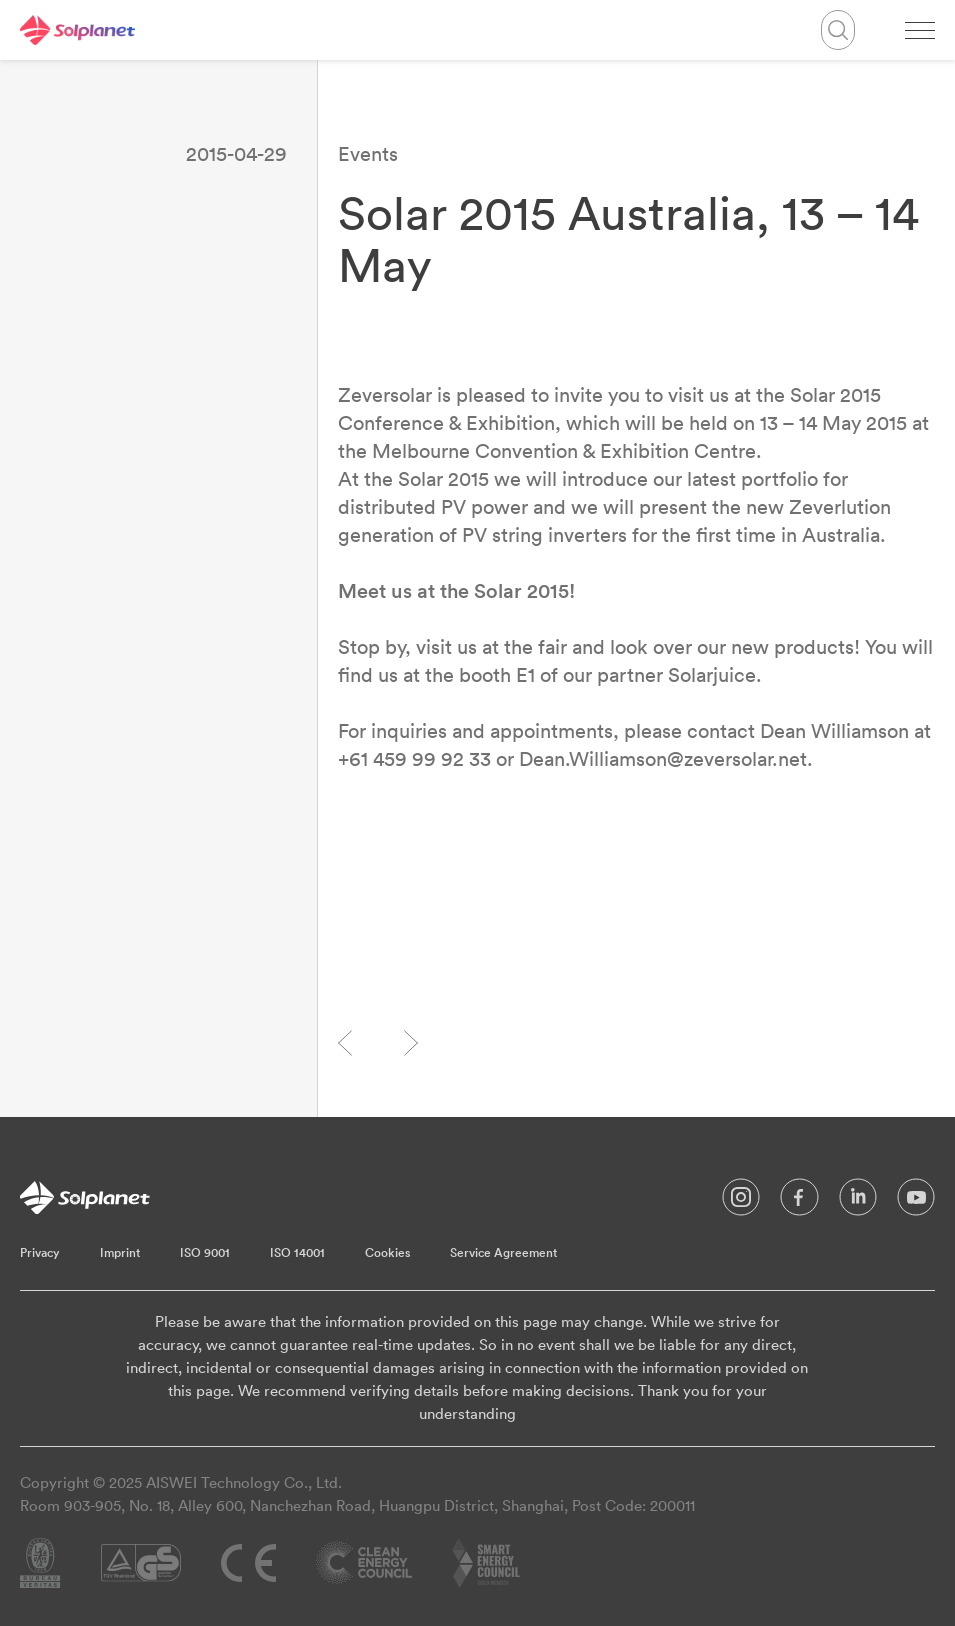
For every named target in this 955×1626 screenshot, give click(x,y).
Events (368, 153)
